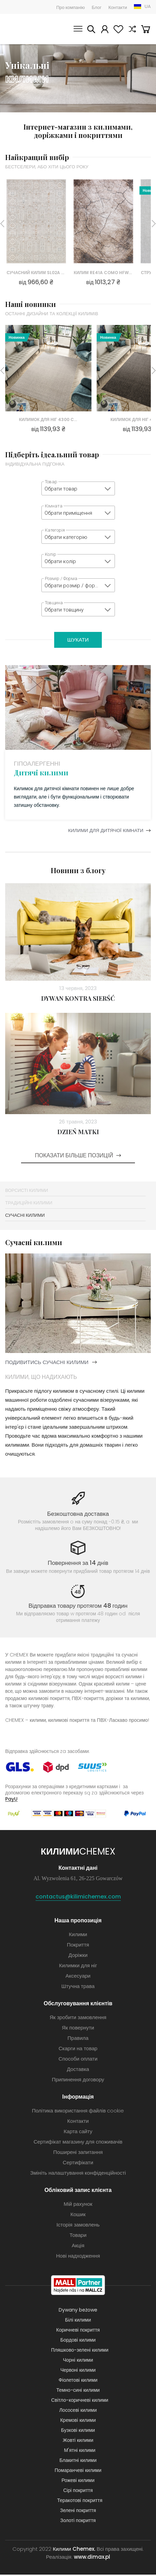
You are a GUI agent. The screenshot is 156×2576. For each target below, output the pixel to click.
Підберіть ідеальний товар (52, 454)
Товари (77, 2236)
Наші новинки (30, 304)
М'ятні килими (80, 2451)
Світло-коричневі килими (79, 2401)
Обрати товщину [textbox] (64, 610)
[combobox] (78, 488)
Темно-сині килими (78, 2391)
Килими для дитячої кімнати (101, 832)
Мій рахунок (104, 30)
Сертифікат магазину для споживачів (78, 2143)
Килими (78, 1935)
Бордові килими (78, 2341)
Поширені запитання (78, 2153)
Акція (78, 2246)
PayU (11, 1800)
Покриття (78, 1946)
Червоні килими (78, 2371)
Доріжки (77, 1956)
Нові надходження (78, 2257)
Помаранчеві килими (78, 2471)
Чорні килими (78, 2361)
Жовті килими (78, 2441)
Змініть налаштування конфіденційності (78, 2174)
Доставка (78, 2070)
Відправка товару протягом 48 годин (78, 1607)
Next (154, 224)
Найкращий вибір (37, 157)
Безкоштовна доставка (78, 1515)
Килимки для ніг (78, 1966)
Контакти (117, 7)
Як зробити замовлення (78, 2018)
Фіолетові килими (78, 2381)
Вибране (118, 30)
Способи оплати (78, 2060)
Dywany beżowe (78, 2311)
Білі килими (78, 2321)
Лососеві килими (78, 2411)
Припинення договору (78, 2080)
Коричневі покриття (78, 2331)
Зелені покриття (78, 2511)
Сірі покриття (78, 2491)
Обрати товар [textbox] (61, 489)
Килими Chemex (26, 29)
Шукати (90, 30)
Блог (96, 7)
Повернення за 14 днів (78, 1564)
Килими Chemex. (74, 2550)
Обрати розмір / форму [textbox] (73, 585)
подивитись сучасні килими (46, 1363)
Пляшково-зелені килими (79, 2351)
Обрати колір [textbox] (60, 561)
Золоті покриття (78, 2521)
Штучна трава (78, 1987)
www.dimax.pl (92, 2558)
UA (148, 6)
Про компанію (70, 7)
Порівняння (132, 30)
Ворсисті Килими (26, 1191)
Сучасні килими (25, 1216)
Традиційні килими (28, 1204)
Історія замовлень (77, 2226)
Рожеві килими (77, 2481)
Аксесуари (78, 1977)
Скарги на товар (78, 2049)
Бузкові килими (78, 2431)
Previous (2, 224)
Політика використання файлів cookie (78, 2112)
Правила (78, 2039)
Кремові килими (78, 2421)
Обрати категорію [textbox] (66, 537)
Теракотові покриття (80, 2501)
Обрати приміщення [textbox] (68, 513)
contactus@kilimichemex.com (78, 1898)
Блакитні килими (78, 2461)
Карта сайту (78, 2132)
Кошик (145, 30)
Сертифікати (78, 2163)
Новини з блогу (78, 871)
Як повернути (78, 2029)
